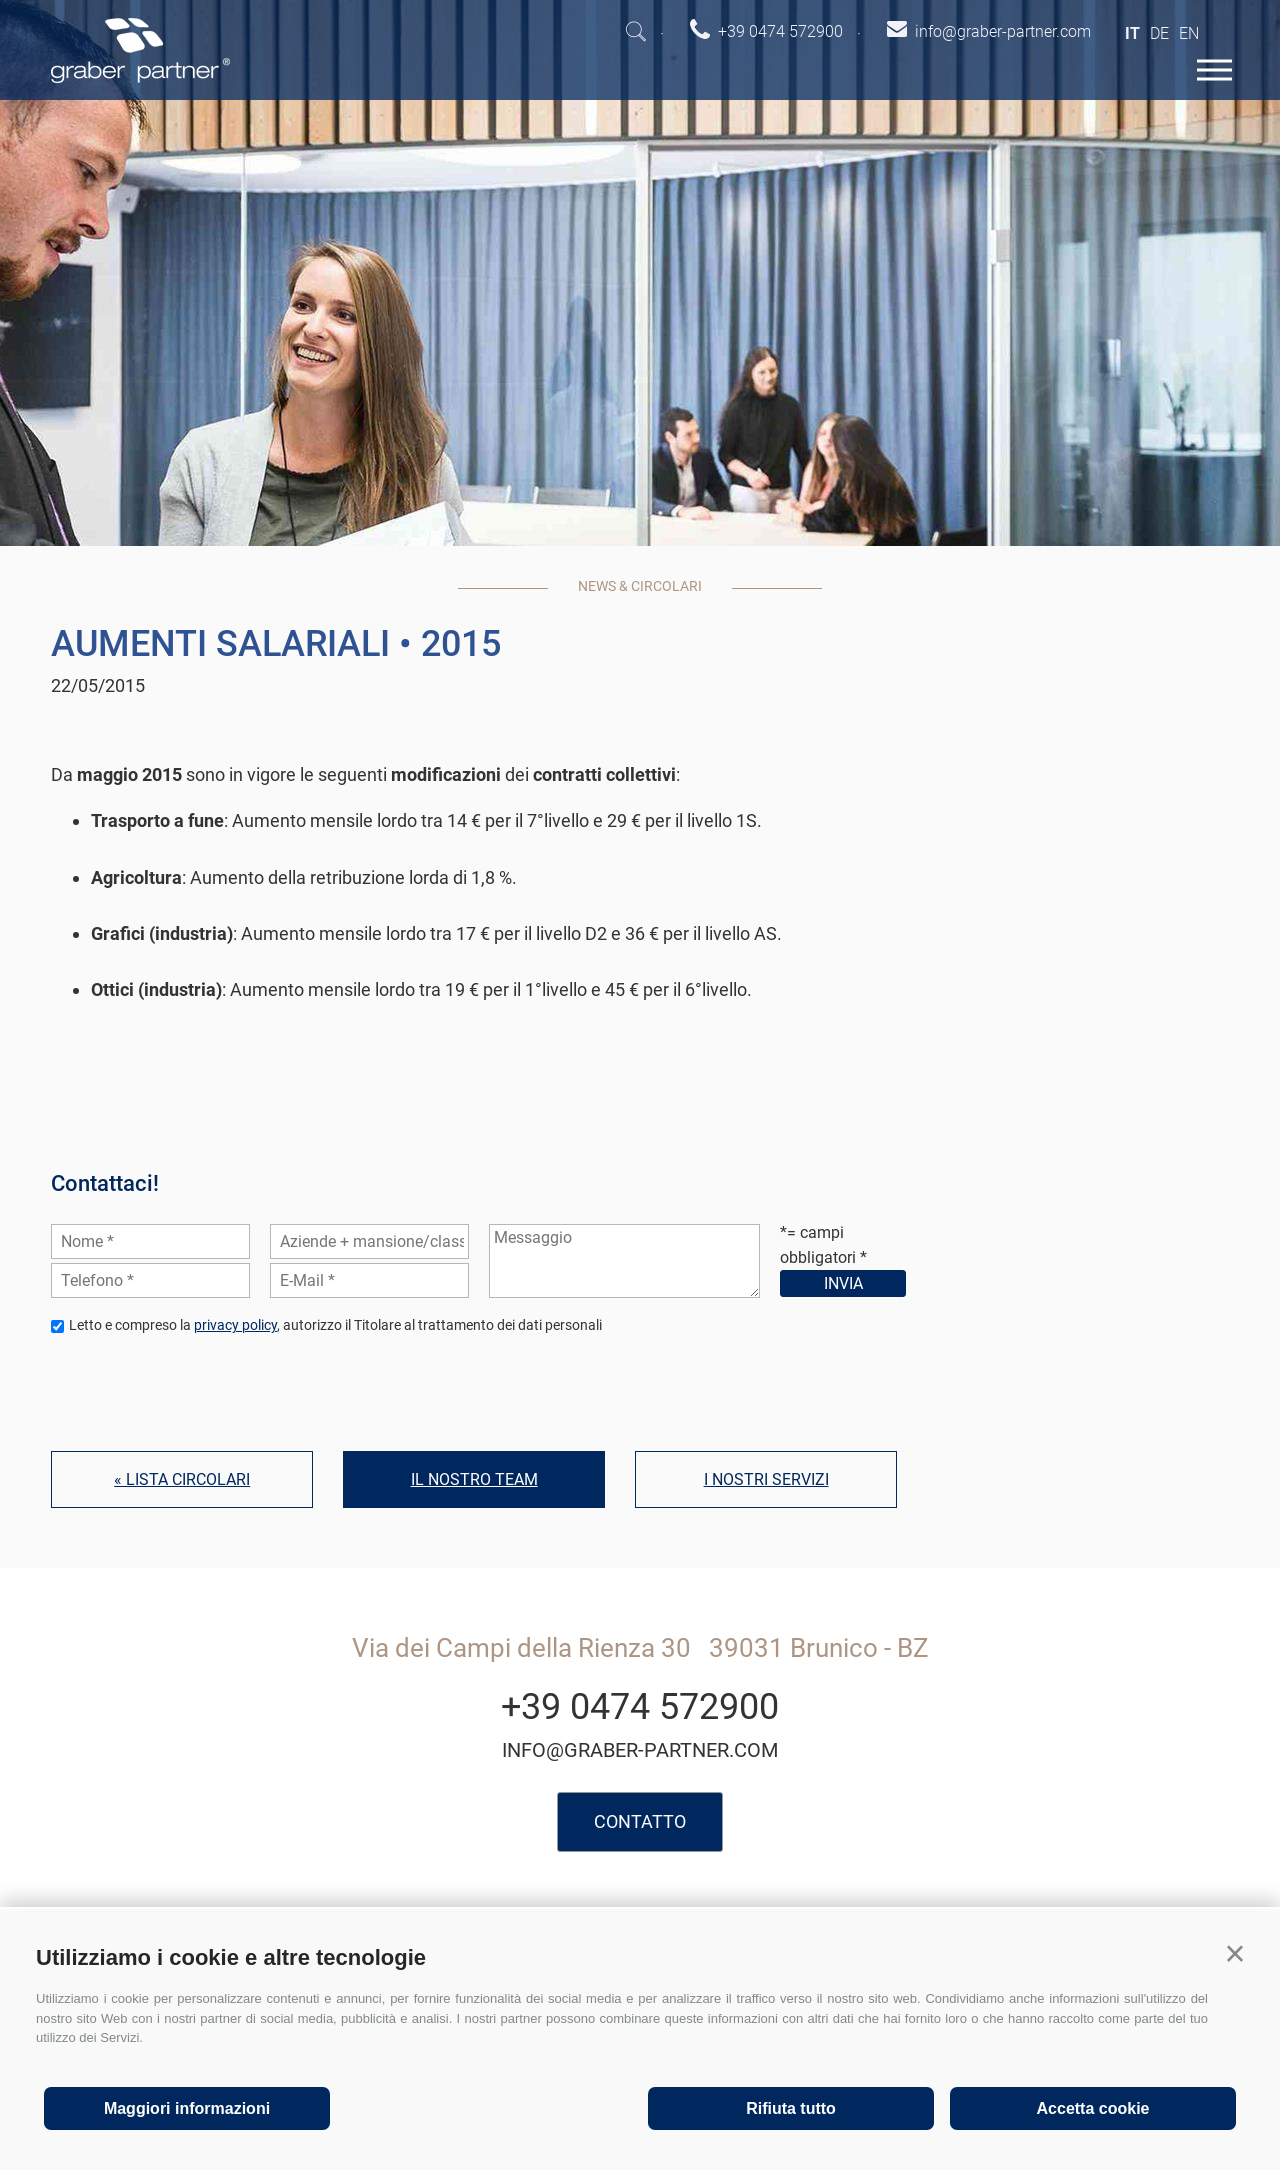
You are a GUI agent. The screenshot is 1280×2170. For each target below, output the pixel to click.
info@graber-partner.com (640, 1750)
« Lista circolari (182, 1479)
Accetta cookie (1093, 2108)
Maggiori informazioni (187, 2108)
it (1132, 33)
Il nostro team (474, 1479)
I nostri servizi (766, 1479)
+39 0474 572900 (640, 1707)
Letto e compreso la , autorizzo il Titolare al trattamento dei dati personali (335, 1325)
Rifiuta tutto (791, 2108)
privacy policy (235, 1325)
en (1189, 33)
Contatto (640, 1821)
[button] (1235, 1954)
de (1159, 33)
